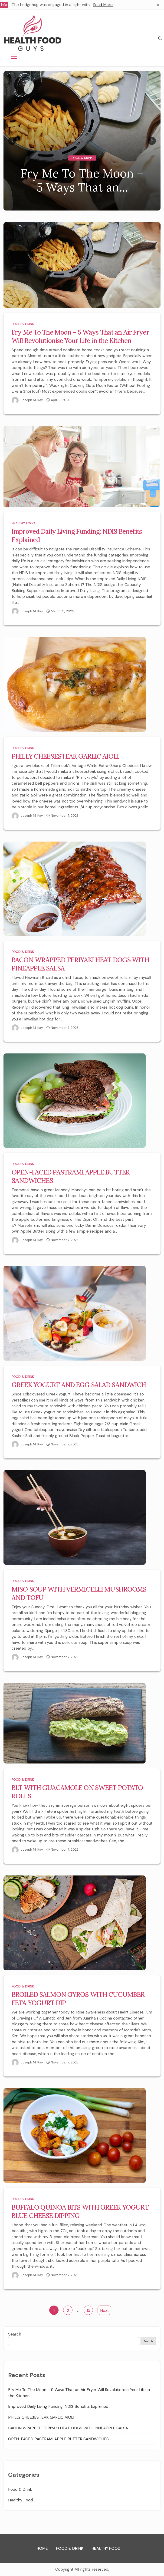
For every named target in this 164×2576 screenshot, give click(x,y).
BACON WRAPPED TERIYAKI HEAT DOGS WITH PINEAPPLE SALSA (68, 2428)
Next (104, 2310)
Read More (103, 4)
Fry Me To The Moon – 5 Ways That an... (82, 180)
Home (42, 2548)
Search (14, 2334)
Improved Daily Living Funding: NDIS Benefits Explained (58, 2406)
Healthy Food (23, 523)
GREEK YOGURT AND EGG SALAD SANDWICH (79, 1385)
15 (88, 2310)
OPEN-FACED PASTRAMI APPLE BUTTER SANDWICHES (58, 2438)
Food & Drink (82, 158)
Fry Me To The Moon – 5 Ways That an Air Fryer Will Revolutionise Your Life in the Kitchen (80, 336)
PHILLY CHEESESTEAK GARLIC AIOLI (65, 756)
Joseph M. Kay (32, 400)
